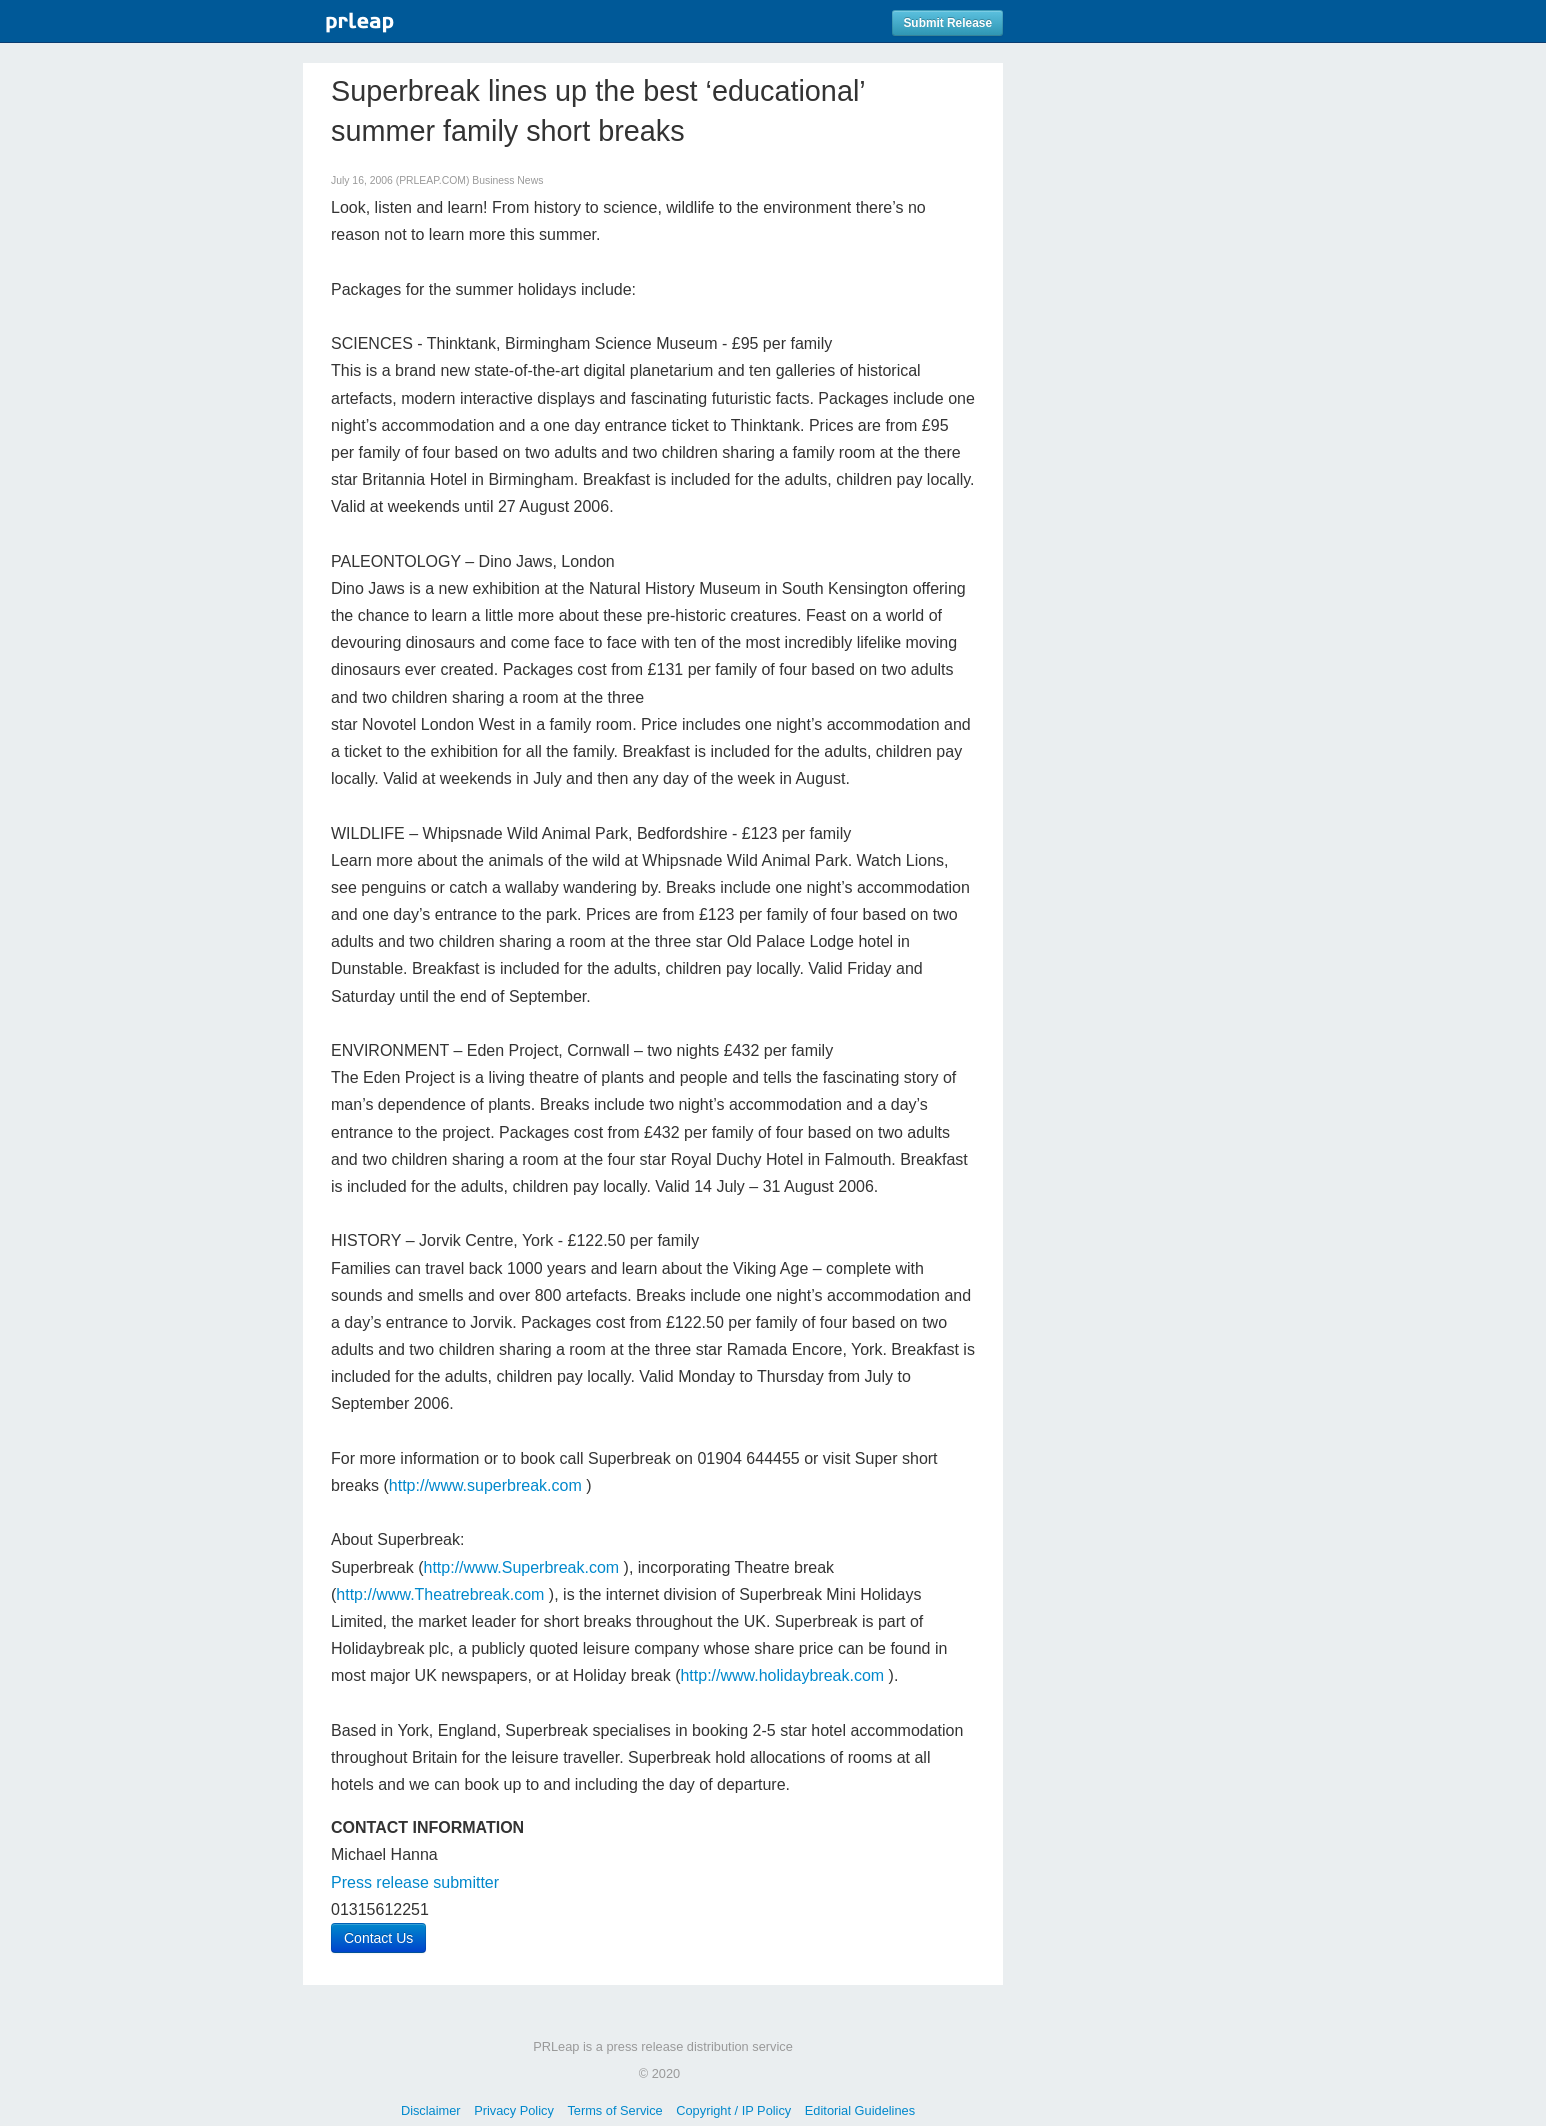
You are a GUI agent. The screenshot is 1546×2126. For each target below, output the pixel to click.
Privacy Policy (514, 2110)
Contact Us (378, 1938)
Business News (507, 180)
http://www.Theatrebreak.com (440, 1594)
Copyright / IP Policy (733, 2110)
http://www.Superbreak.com (522, 1567)
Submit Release (947, 23)
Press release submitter (415, 1882)
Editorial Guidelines (860, 2110)
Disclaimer (431, 2110)
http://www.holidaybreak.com (782, 1675)
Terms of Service (614, 2110)
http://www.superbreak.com (485, 1485)
